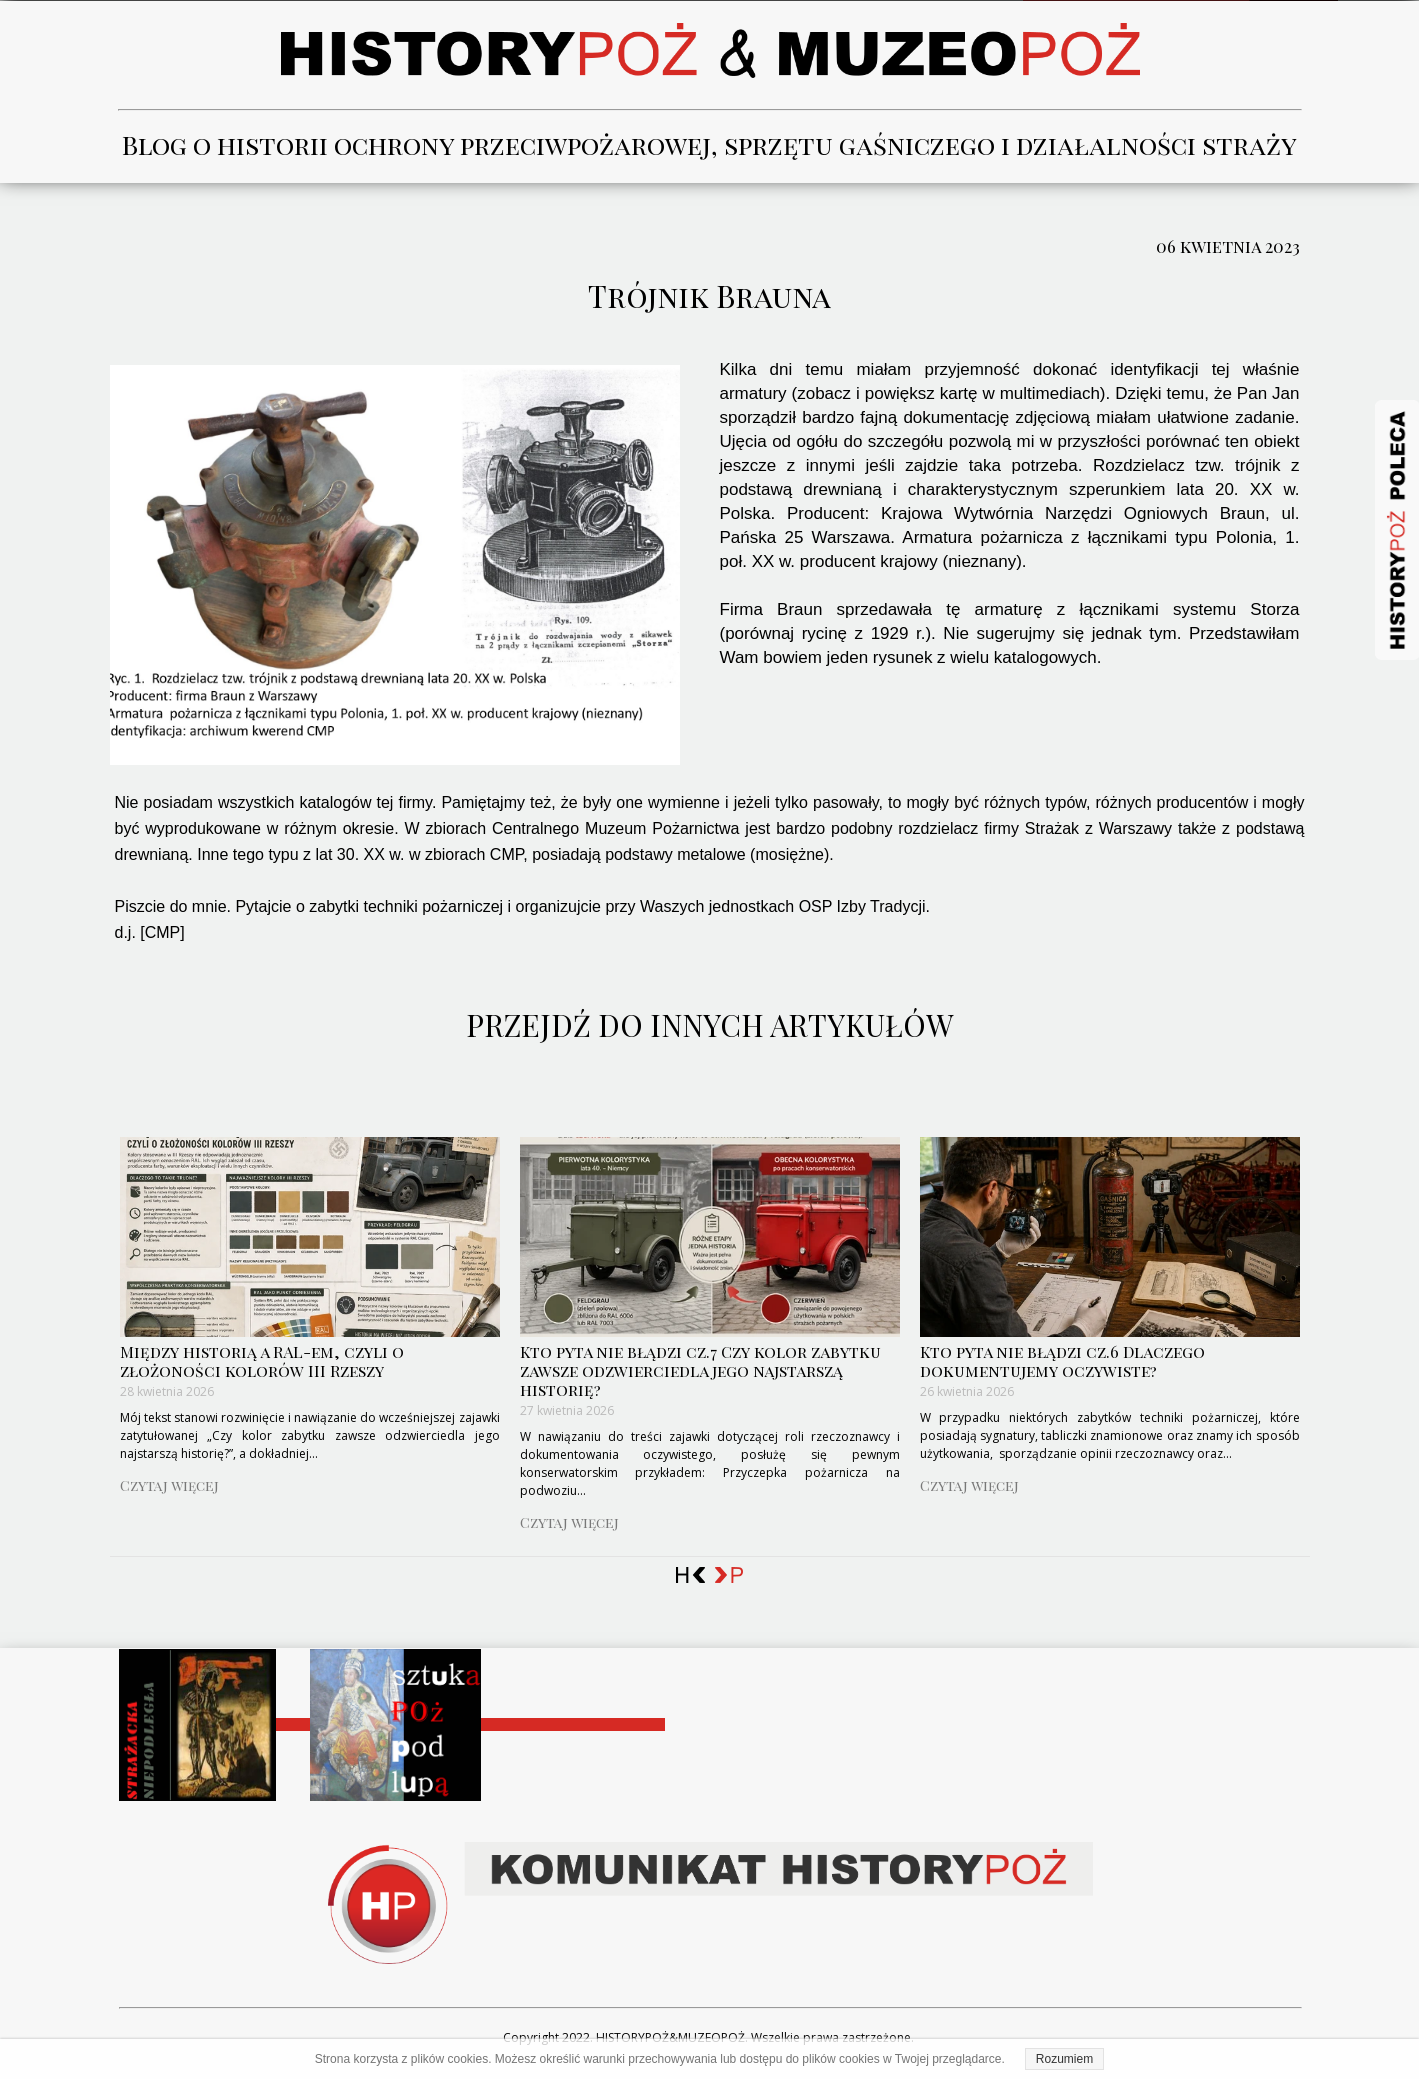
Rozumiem (1064, 2059)
